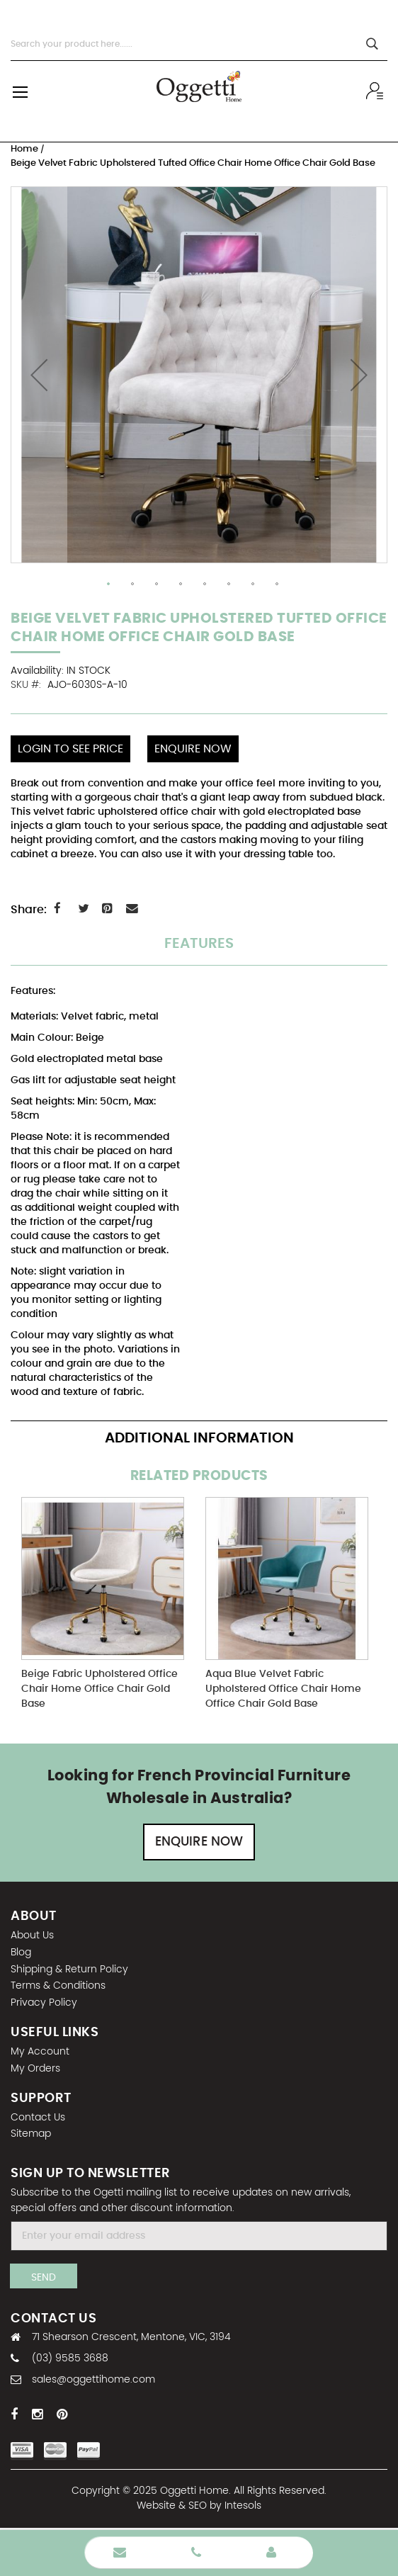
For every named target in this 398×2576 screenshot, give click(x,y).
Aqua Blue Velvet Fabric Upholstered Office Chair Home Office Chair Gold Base (283, 1689)
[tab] (199, 951)
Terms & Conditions (58, 1986)
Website (156, 2506)
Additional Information (199, 1438)
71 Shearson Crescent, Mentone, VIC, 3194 (131, 2337)
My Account (40, 2052)
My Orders (35, 2069)
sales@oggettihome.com (93, 2380)
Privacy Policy (44, 2003)
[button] (39, 374)
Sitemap (31, 2134)
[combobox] (199, 44)
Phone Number (196, 2552)
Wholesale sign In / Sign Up (376, 90)
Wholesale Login (271, 2552)
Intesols (242, 2506)
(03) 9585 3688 (70, 2358)
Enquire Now (199, 1842)
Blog (21, 1953)
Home (25, 149)
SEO (197, 2506)
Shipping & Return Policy (69, 1970)
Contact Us (38, 2118)
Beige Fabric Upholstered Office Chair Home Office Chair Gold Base (99, 1689)
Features (199, 944)
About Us (32, 1936)
